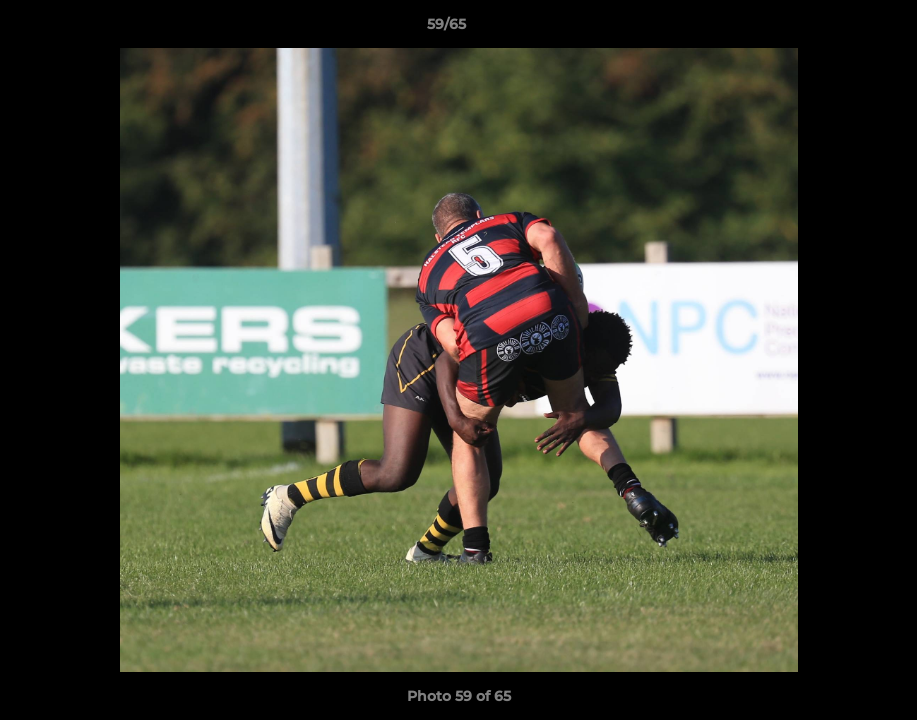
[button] (833, 29)
